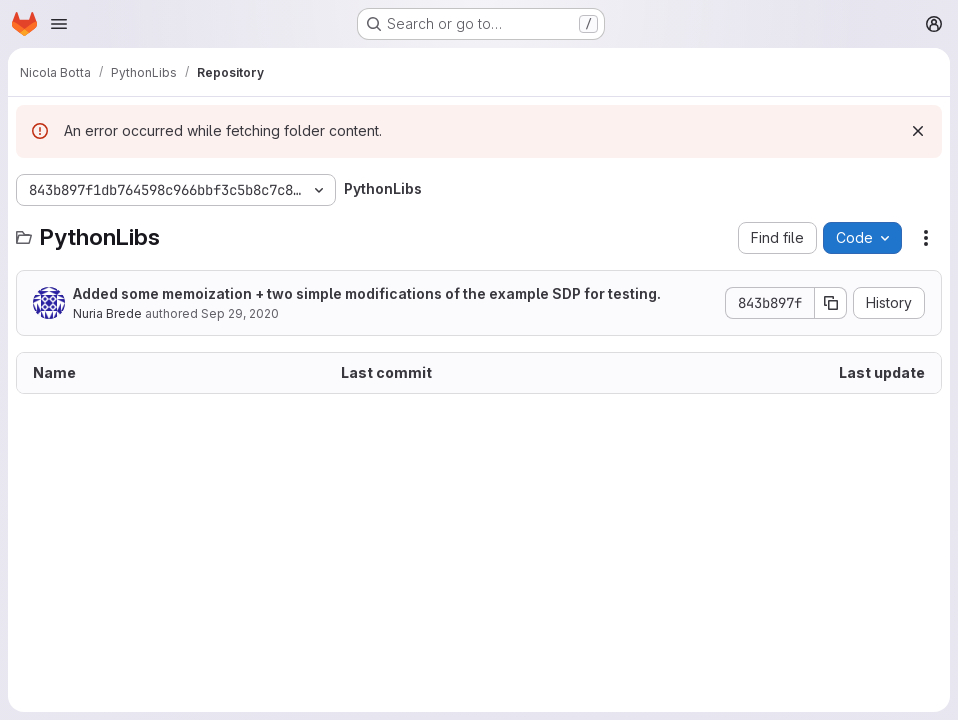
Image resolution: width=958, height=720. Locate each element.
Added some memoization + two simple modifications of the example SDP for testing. (367, 293)
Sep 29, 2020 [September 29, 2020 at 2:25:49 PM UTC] (240, 313)
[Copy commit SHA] (831, 303)
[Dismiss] (918, 131)
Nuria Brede (107, 313)
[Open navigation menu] (59, 24)
